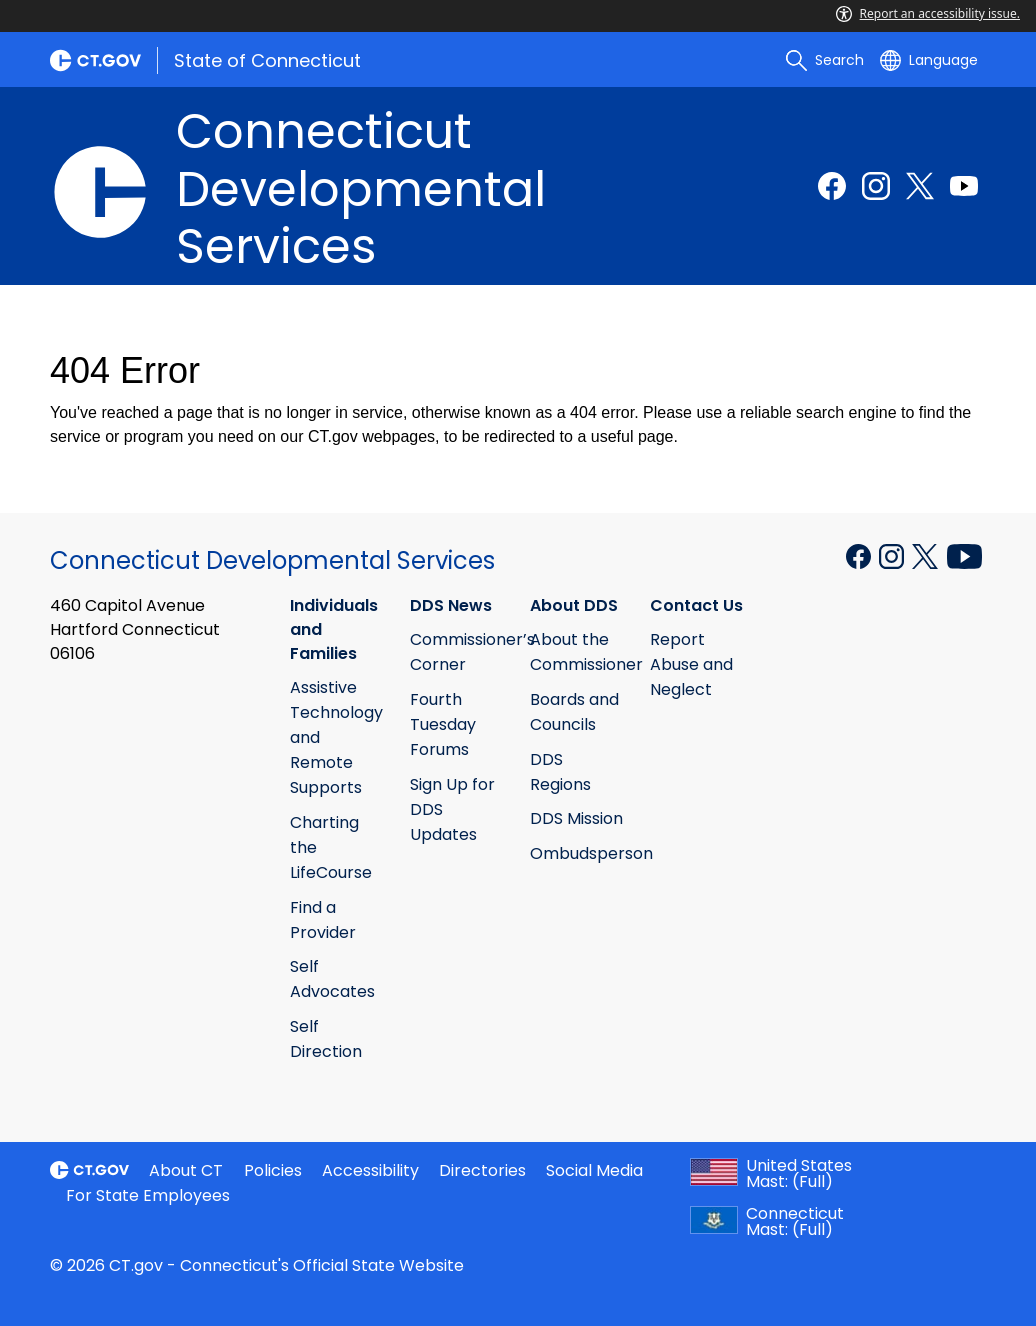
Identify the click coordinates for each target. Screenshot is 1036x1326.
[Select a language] (929, 60)
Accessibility (370, 1170)
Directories (482, 1170)
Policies (273, 1170)
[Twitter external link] (920, 186)
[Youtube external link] (964, 186)
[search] (825, 60)
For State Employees (148, 1195)
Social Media (594, 1170)
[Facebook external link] (832, 186)
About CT (186, 1170)
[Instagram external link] (876, 186)
